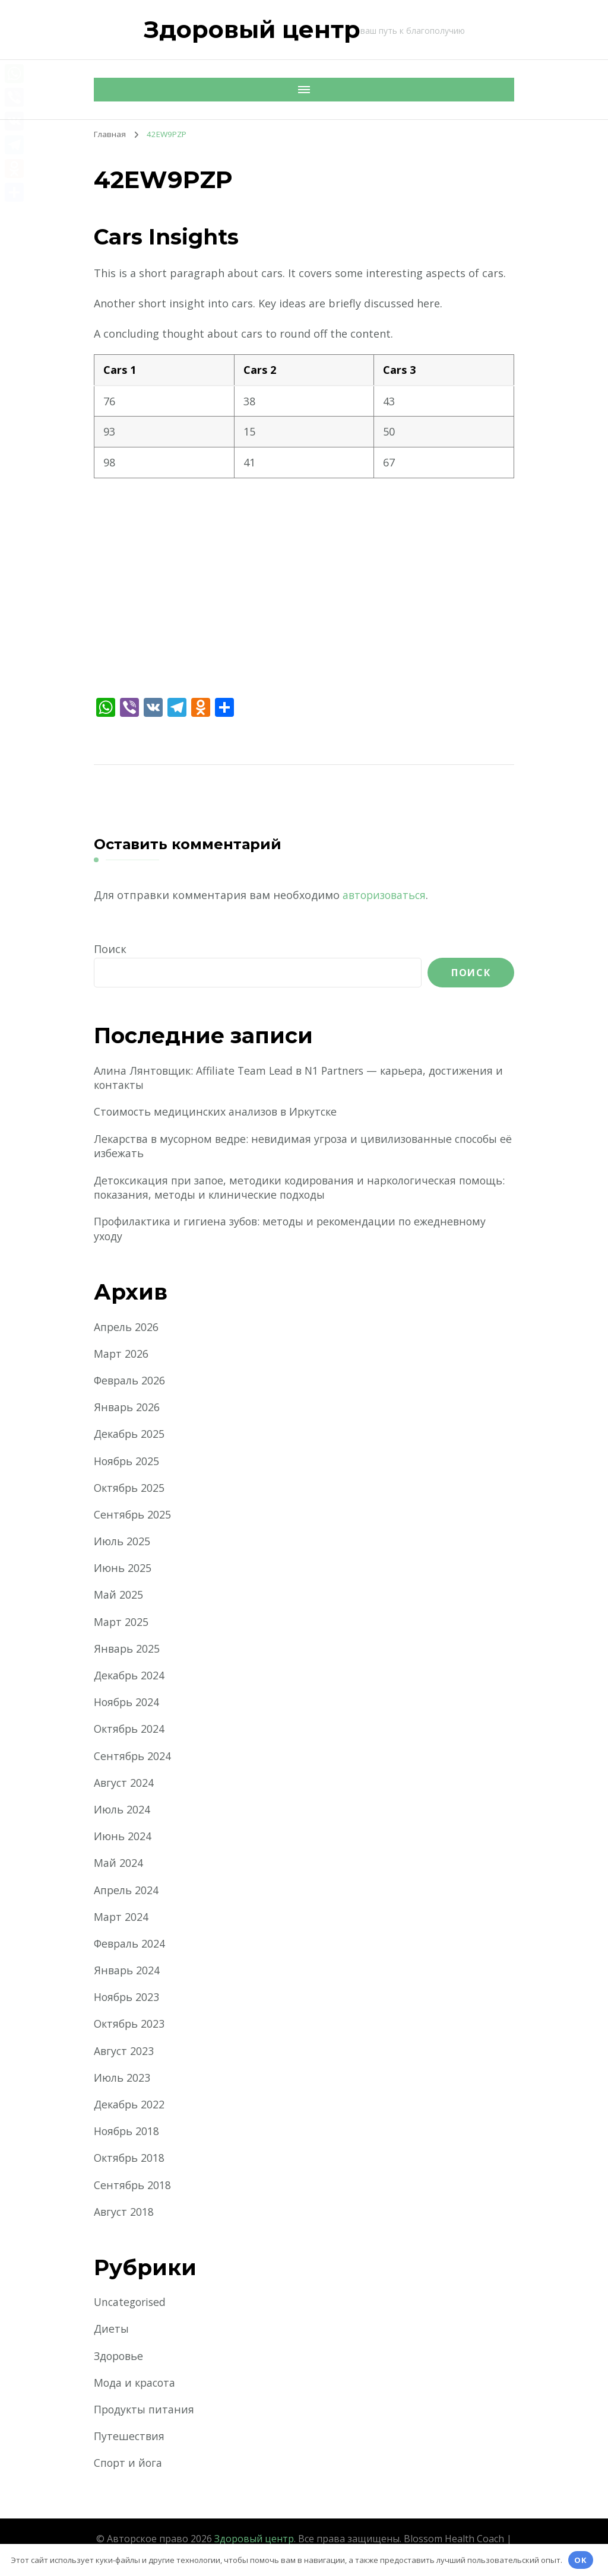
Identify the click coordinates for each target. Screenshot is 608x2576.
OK (580, 2560)
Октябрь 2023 (130, 2025)
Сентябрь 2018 (133, 2185)
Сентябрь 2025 (133, 1515)
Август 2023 (124, 2052)
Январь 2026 (127, 1408)
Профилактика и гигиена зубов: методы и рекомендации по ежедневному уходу (294, 1229)
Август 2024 (124, 1784)
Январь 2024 (127, 1971)
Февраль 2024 (130, 1944)
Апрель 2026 (127, 1327)
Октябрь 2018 (130, 2159)
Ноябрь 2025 (127, 1461)
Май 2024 (118, 1864)
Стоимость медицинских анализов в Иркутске (219, 1112)
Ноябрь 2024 (127, 1703)
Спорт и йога (129, 2464)
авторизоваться (386, 895)
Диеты (112, 2330)
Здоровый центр (252, 29)
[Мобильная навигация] (106, 89)
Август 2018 (124, 2213)
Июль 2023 (122, 2079)
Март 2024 (121, 1918)
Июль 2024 (122, 1810)
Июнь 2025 (123, 1569)
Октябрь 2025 (130, 1489)
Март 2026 (121, 1355)
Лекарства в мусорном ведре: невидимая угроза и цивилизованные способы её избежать (303, 1146)
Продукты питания (145, 2410)
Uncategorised (131, 2303)
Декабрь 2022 (130, 2105)
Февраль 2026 (130, 1381)
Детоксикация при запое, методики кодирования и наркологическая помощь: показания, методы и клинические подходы (282, 1187)
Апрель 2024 (127, 1890)
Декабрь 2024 (130, 1676)
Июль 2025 (122, 1542)
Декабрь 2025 (130, 1435)
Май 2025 (118, 1596)
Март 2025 (121, 1623)
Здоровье (120, 2357)
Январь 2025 (127, 1650)
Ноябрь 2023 (127, 1998)
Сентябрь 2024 (133, 1756)
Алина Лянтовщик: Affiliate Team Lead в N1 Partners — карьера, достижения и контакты (303, 1077)
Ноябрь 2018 (127, 2132)
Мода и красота (136, 2384)
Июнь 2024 (123, 1837)
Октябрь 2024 (130, 1730)
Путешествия (129, 2437)
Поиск (110, 949)
